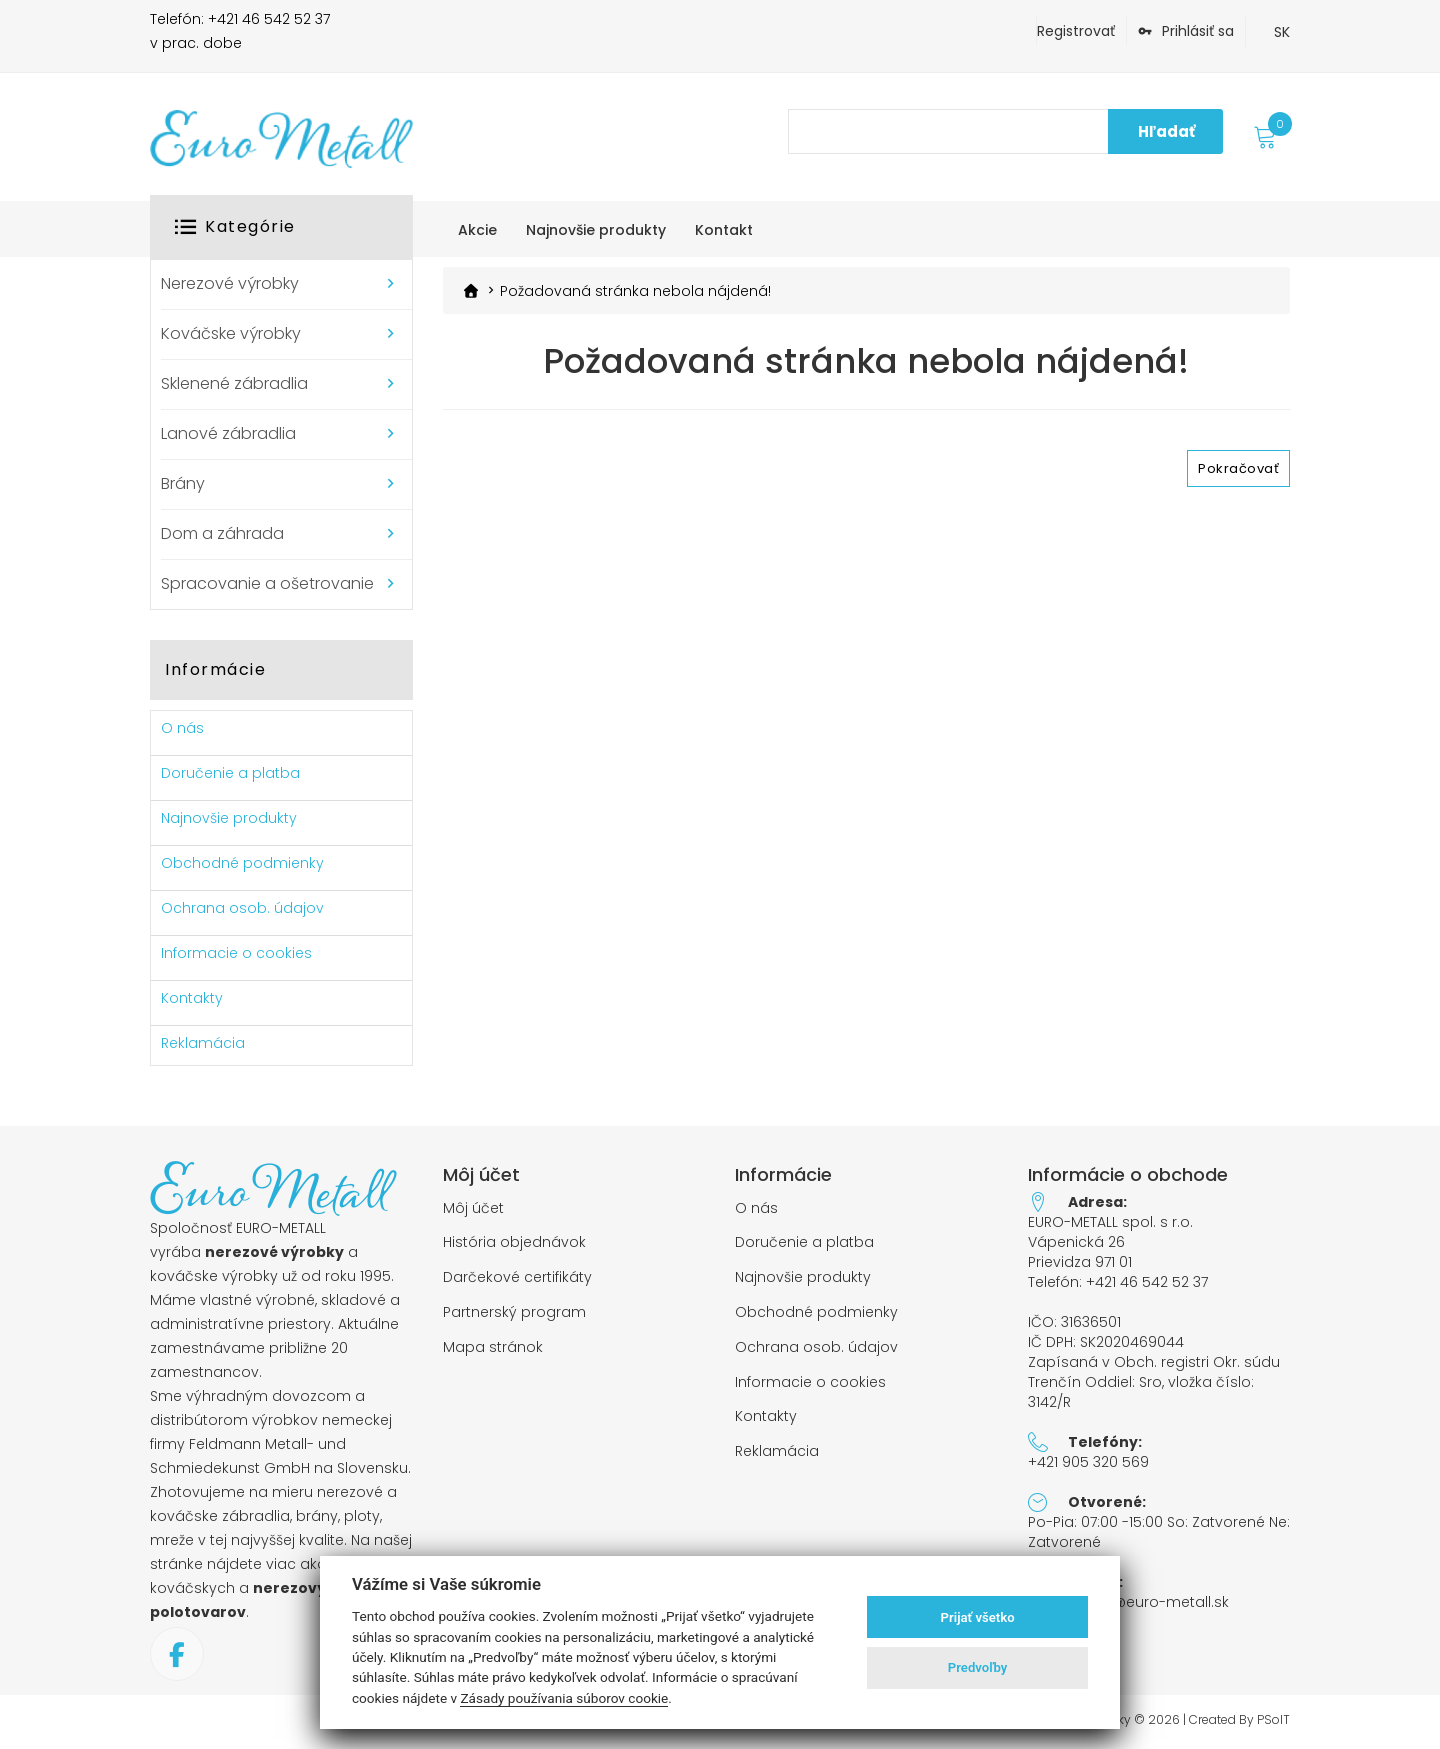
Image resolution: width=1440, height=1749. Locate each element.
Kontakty (192, 998)
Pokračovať (1238, 468)
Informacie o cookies (236, 953)
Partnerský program (514, 1312)
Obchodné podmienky (242, 863)
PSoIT (1273, 1720)
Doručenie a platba (230, 773)
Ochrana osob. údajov (242, 908)
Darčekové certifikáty (517, 1277)
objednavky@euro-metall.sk (1128, 1602)
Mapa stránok (493, 1347)
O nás (182, 728)
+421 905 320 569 (1088, 1462)
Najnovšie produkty (229, 818)
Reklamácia (203, 1043)
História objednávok (514, 1242)
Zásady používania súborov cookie (564, 1698)
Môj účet (473, 1208)
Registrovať (1076, 31)
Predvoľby (978, 1667)
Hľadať (1166, 131)
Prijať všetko (978, 1617)
